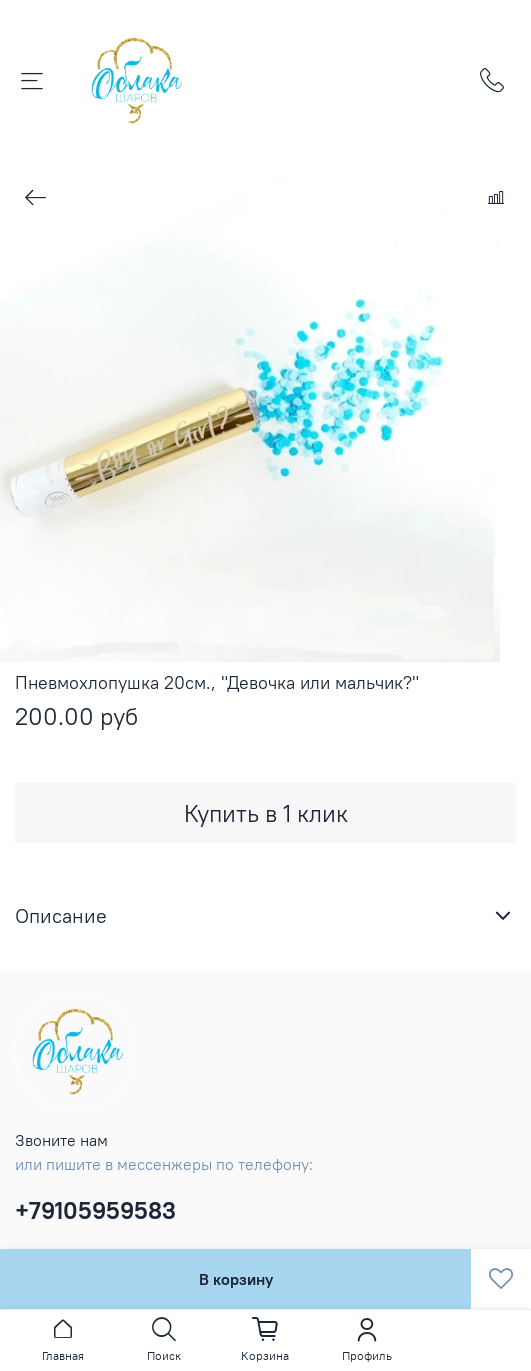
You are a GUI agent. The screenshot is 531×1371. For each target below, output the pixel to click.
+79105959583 (95, 1210)
